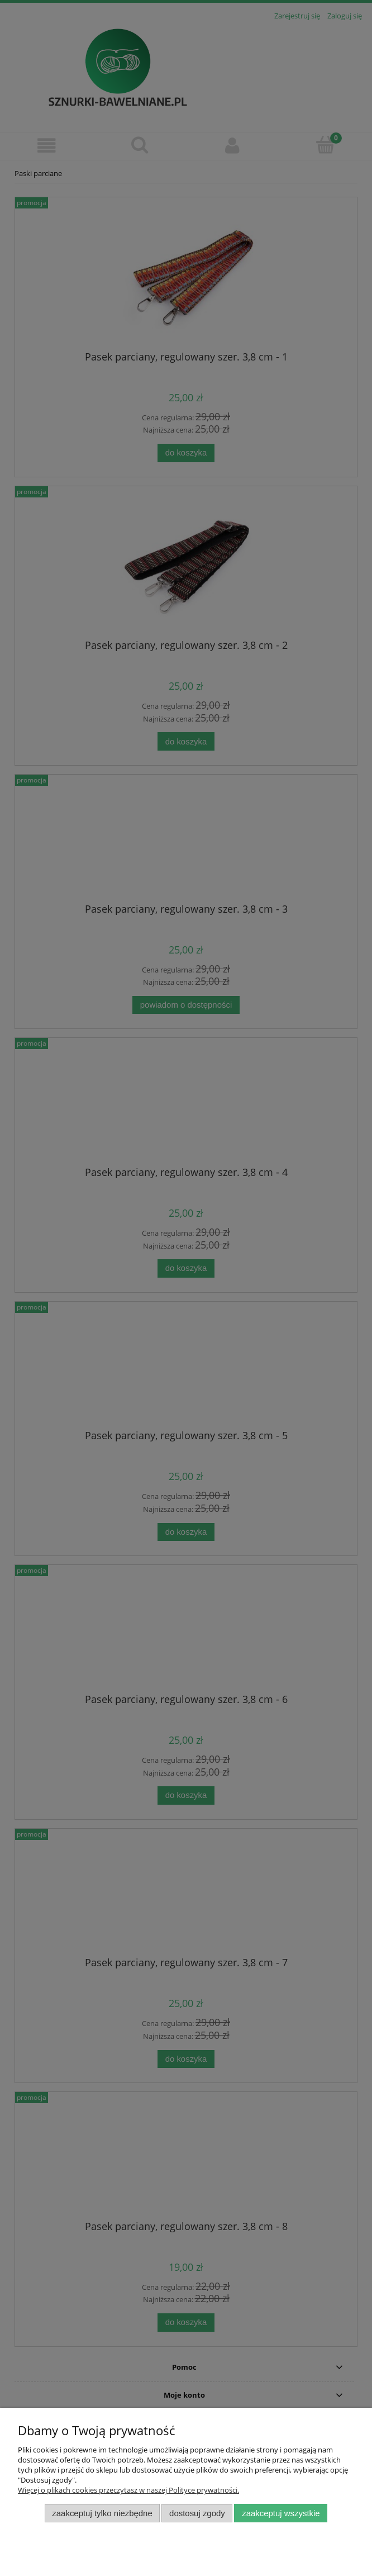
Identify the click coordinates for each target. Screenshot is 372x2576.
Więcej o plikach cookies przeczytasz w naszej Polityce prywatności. (128, 2490)
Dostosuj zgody (197, 2513)
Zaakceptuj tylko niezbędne (102, 2513)
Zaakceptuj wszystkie (280, 2513)
